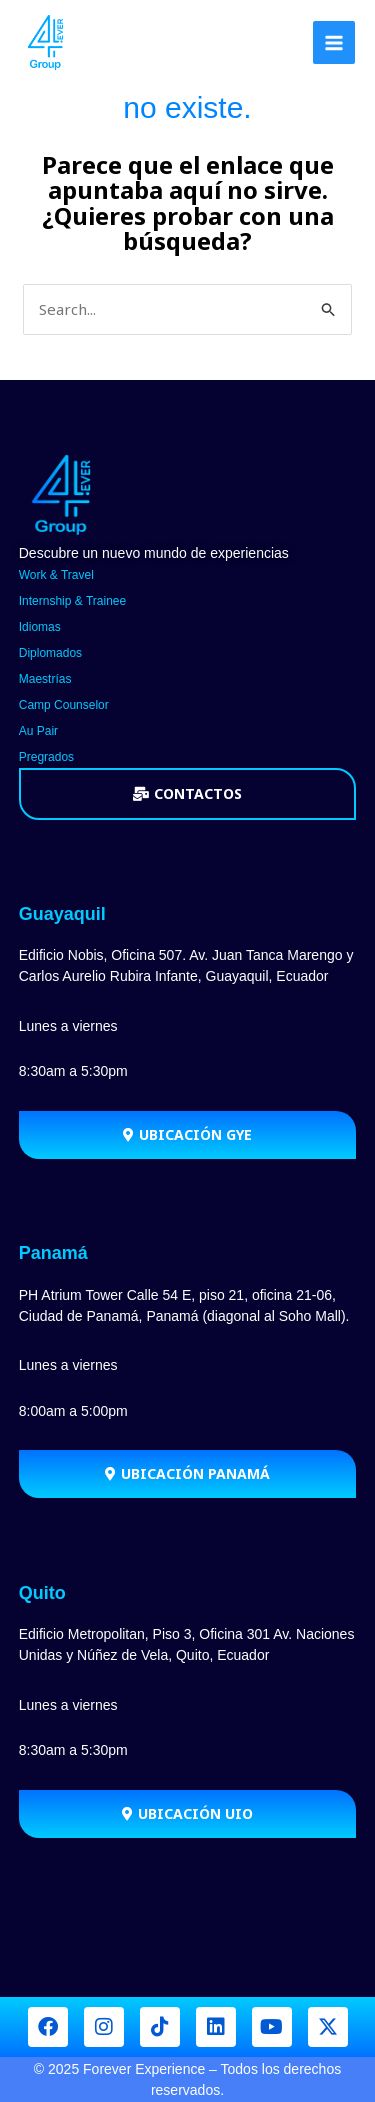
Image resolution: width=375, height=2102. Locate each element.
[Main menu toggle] (334, 42)
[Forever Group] (47, 42)
